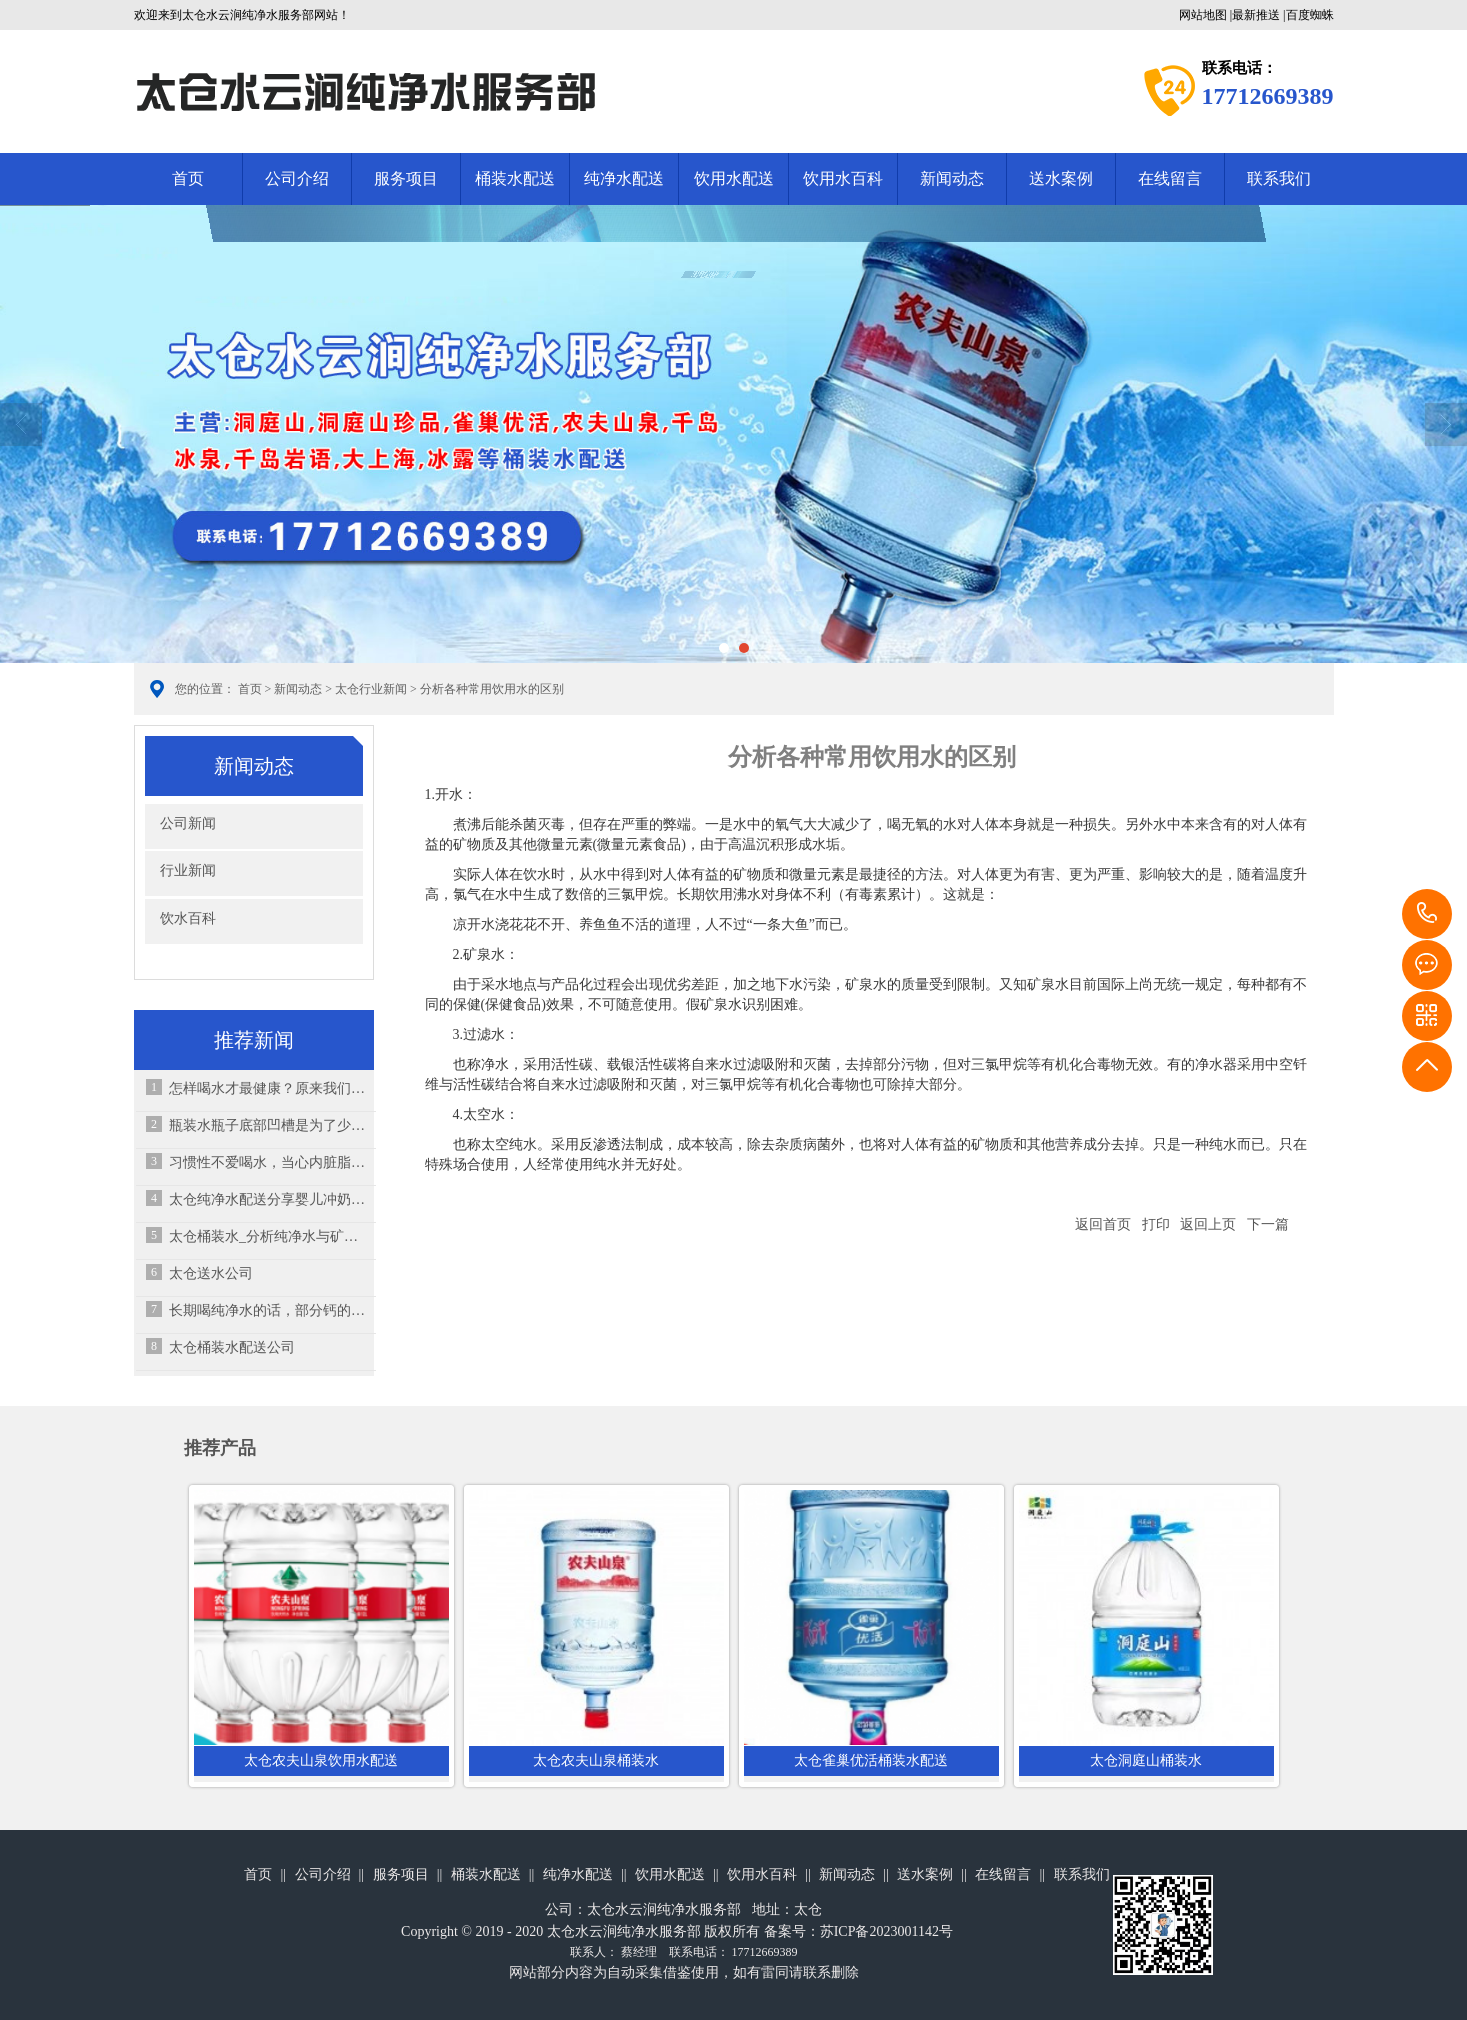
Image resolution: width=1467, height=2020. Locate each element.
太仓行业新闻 (371, 689)
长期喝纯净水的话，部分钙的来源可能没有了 (267, 1310)
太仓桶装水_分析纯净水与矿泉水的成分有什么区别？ (267, 1236)
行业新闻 (188, 870)
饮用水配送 (734, 178)
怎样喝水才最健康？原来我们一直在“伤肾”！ (267, 1088)
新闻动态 (952, 178)
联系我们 (1279, 178)
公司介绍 (297, 178)
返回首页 (1103, 1224)
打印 (1156, 1224)
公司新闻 (188, 823)
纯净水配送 (624, 178)
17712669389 (1427, 914)
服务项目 (406, 178)
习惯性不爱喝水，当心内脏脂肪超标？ (267, 1162)
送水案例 (1061, 178)
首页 (188, 178)
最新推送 (1256, 15)
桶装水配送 (515, 178)
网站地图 (1203, 15)
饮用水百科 (843, 178)
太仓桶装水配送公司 (232, 1347)
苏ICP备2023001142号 (886, 1931)
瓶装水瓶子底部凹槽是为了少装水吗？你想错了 (267, 1125)
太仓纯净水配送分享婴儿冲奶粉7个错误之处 (267, 1199)
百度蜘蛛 (1310, 15)
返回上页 (1208, 1224)
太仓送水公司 (211, 1273)
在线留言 (1170, 178)
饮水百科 (188, 918)
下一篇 (1268, 1224)
